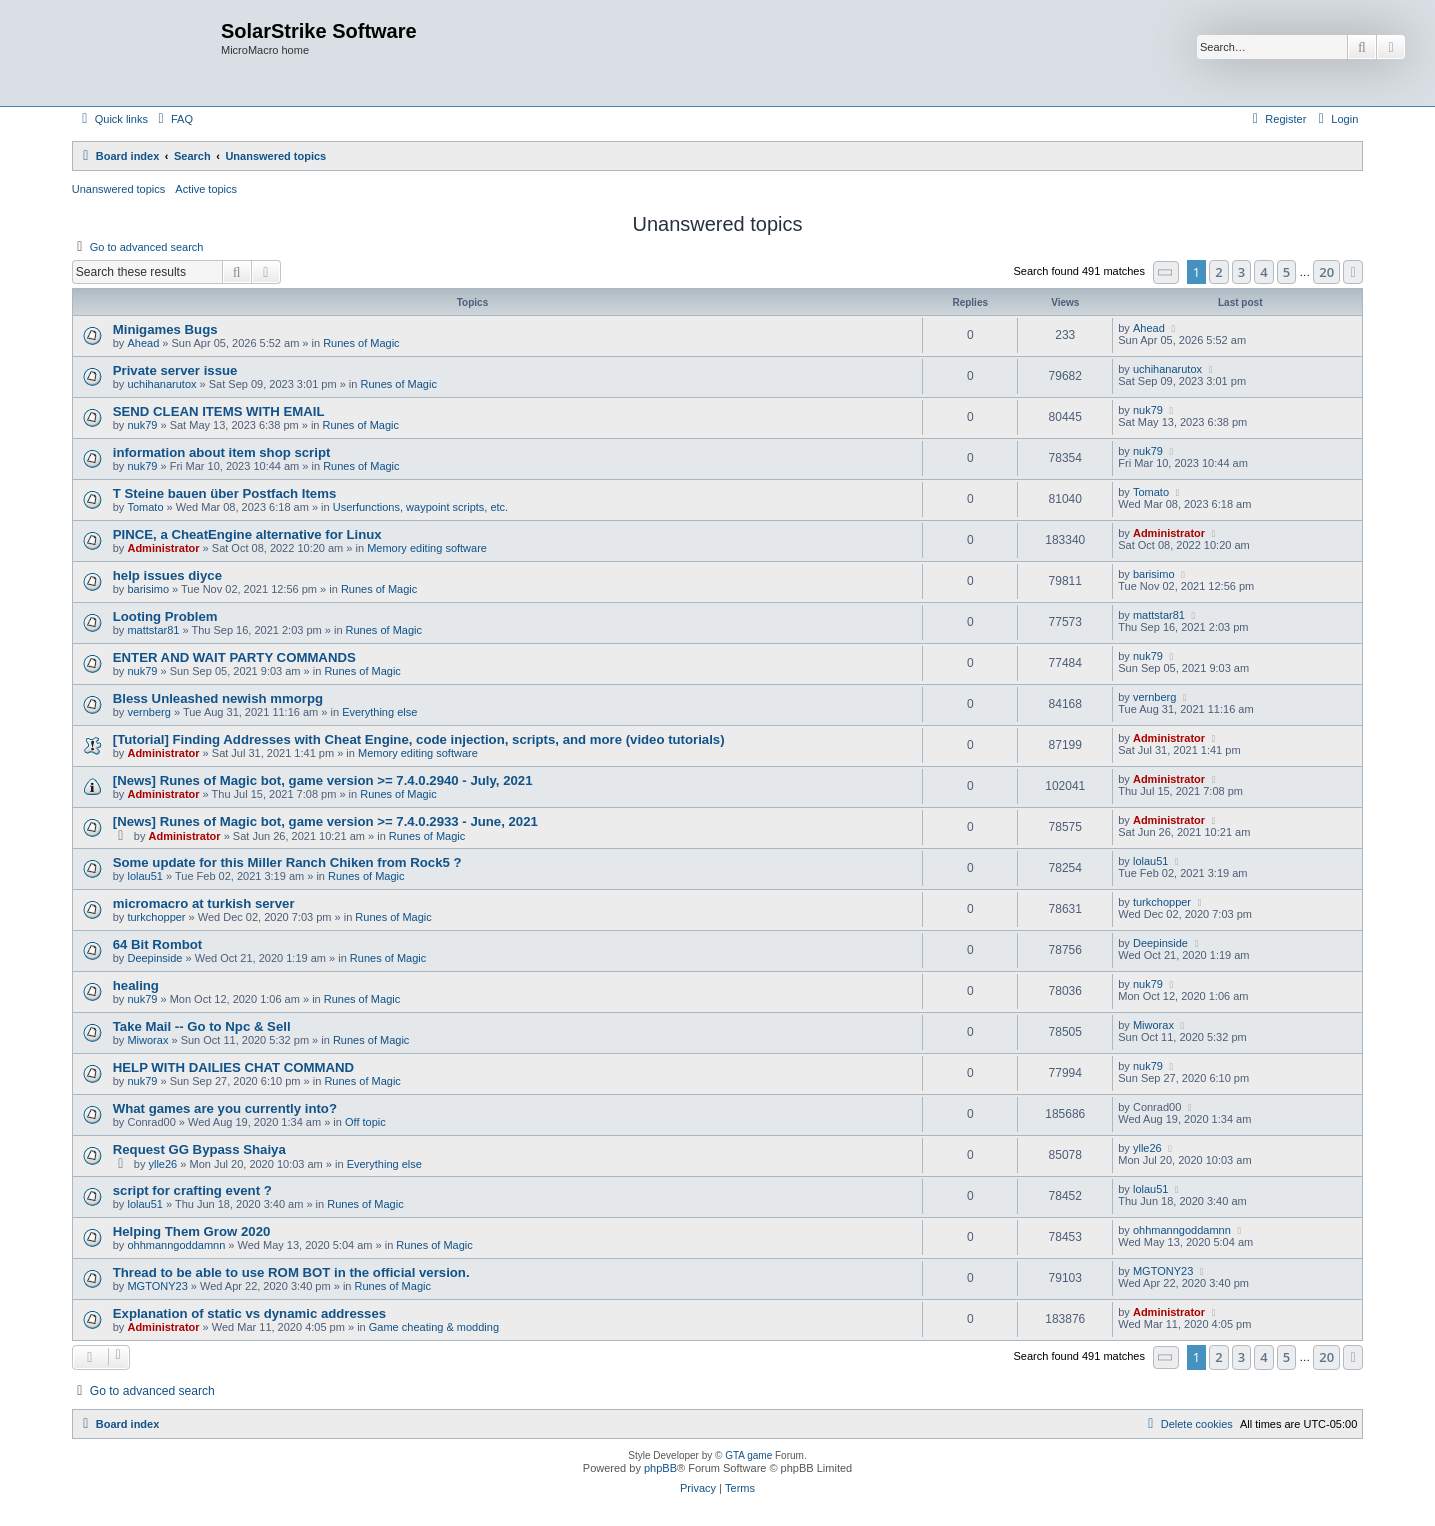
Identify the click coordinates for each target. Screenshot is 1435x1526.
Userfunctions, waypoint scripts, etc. (420, 507)
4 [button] (1263, 272)
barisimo (148, 589)
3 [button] (1241, 272)
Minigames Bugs (165, 329)
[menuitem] (173, 119)
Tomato (145, 507)
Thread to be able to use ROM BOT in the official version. (291, 1272)
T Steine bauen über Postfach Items (225, 493)
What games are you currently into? (225, 1108)
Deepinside (154, 958)
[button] (1166, 272)
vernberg (148, 712)
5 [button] (1286, 272)
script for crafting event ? (192, 1190)
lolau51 (144, 876)
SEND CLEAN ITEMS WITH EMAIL (219, 411)
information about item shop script (222, 452)
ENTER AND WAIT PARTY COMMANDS (234, 657)
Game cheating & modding (434, 1327)
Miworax (147, 1040)
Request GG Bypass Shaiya (199, 1149)
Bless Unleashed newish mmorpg (218, 698)
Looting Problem (165, 616)
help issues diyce (167, 575)
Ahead (143, 343)
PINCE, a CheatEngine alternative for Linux (247, 534)
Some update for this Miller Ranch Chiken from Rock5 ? (287, 862)
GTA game (748, 1455)
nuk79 (142, 425)
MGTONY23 (157, 1286)
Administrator (163, 548)
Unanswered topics (119, 189)
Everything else (379, 712)
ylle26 (162, 1164)
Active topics (206, 189)
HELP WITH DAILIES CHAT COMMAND (233, 1067)
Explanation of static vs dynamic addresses (249, 1313)
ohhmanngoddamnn (176, 1245)
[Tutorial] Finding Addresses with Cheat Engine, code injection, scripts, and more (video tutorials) (419, 739)
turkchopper (156, 917)
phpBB (660, 1468)
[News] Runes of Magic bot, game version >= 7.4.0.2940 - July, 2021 (323, 780)
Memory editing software (427, 548)
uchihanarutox (161, 384)
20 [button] (1326, 272)
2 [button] (1218, 272)
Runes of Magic (361, 343)
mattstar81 (153, 630)
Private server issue (175, 370)
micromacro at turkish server (204, 903)
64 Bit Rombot (157, 944)
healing (136, 985)
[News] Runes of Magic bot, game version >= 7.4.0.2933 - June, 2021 (325, 821)
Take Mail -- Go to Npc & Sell (202, 1026)
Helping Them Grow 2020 (192, 1231)
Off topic (365, 1122)
